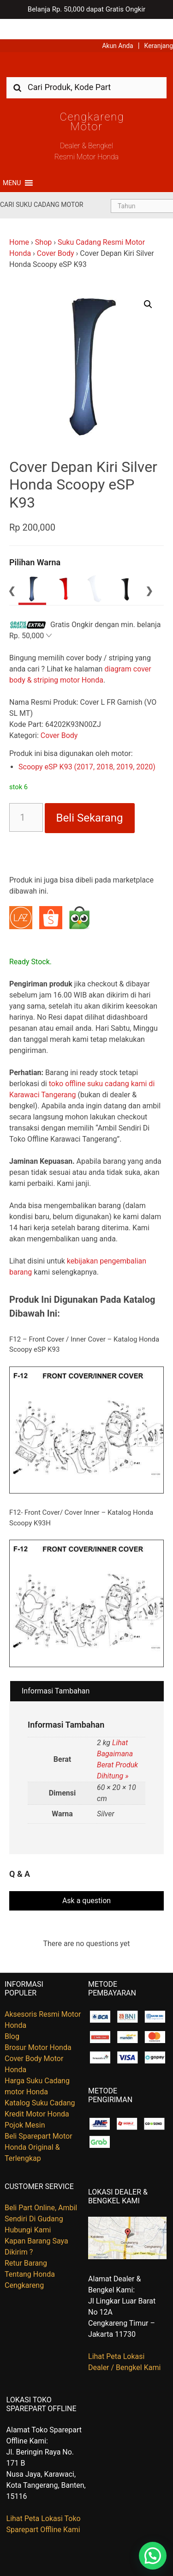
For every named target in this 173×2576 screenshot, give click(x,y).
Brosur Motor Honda (38, 2027)
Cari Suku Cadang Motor (41, 184)
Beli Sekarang (89, 797)
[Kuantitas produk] (26, 797)
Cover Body (55, 233)
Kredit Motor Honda (37, 2093)
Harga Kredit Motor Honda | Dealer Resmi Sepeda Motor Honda (86, 47)
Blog (12, 2016)
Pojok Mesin (25, 2104)
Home (19, 222)
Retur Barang (26, 2243)
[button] (12, 162)
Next (149, 569)
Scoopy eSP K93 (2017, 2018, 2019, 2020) (86, 746)
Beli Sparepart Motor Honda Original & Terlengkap (38, 2126)
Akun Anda (117, 25)
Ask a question (86, 1880)
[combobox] (86, 67)
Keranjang (158, 25)
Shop (43, 222)
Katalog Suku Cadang (40, 2082)
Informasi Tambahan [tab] (55, 1670)
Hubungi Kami (28, 2210)
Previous (11, 569)
